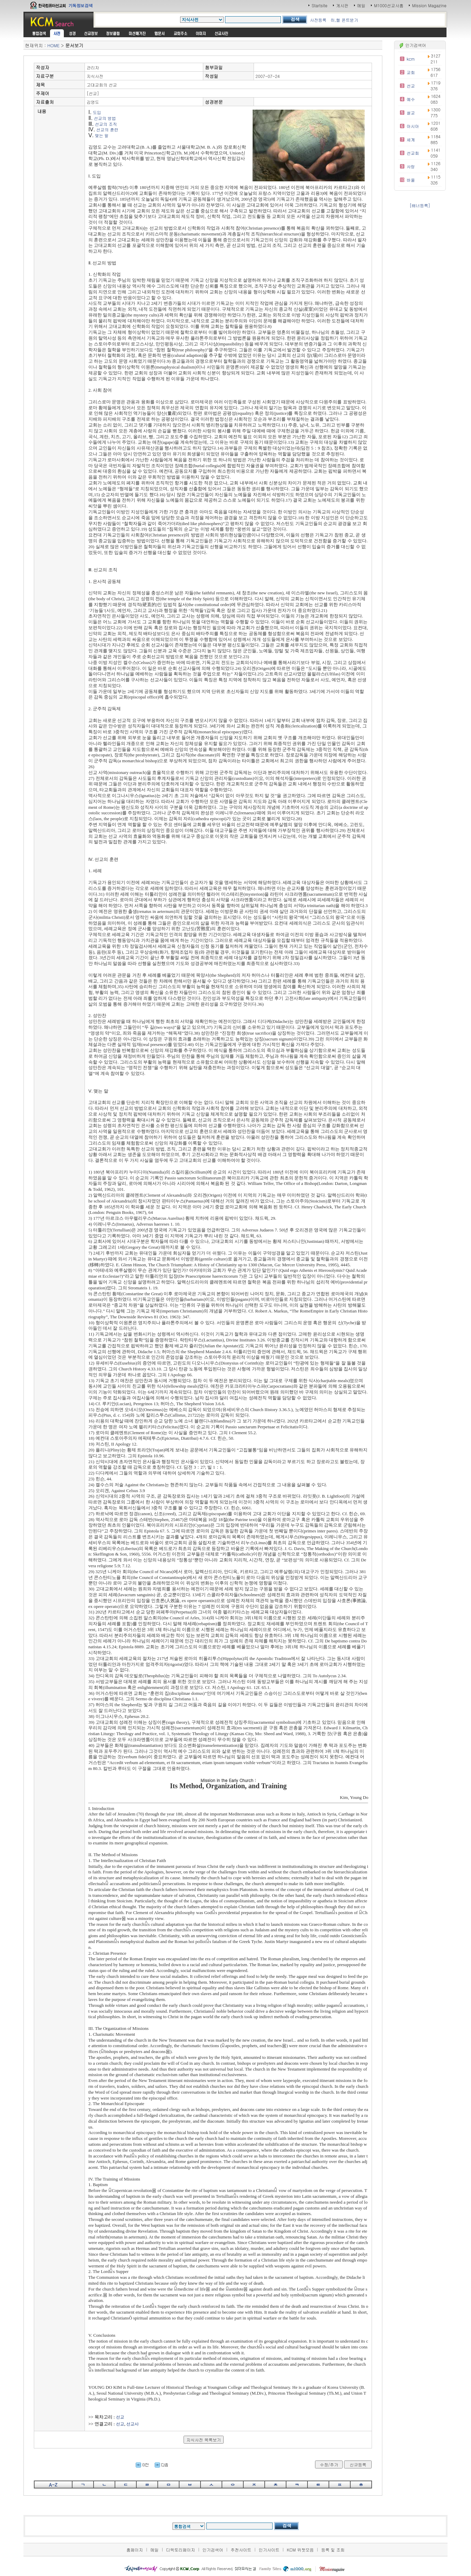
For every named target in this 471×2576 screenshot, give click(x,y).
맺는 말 (102, 135)
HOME (53, 45)
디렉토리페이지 (180, 2550)
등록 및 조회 (333, 2550)
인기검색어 (213, 2550)
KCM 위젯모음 (300, 2550)
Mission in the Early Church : (228, 1780)
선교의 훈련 (107, 129)
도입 (97, 112)
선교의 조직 (106, 124)
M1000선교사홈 (388, 5)
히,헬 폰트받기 (344, 20)
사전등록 (318, 20)
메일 (361, 5)
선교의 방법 (105, 118)
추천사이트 (240, 2550)
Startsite (319, 5)
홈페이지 (134, 2550)
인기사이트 (269, 2550)
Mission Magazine (429, 5)
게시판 (342, 5)
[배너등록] (420, 205)
